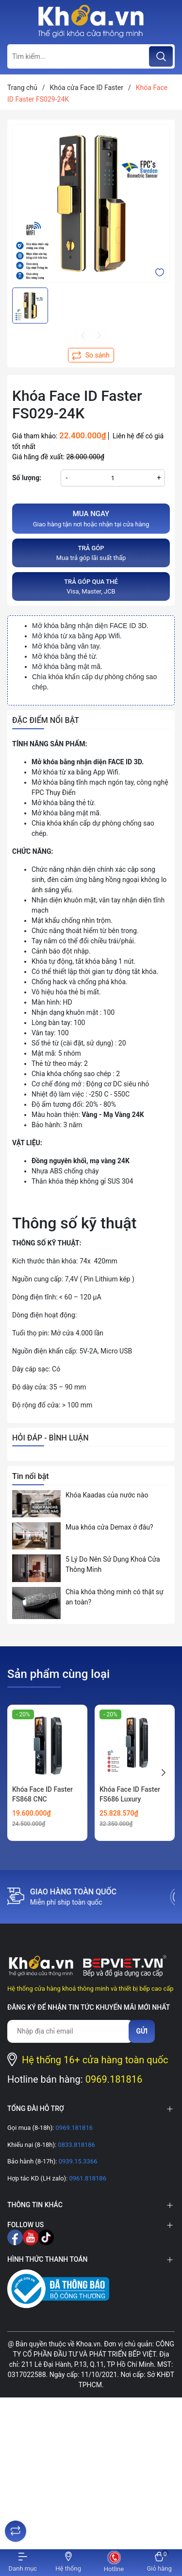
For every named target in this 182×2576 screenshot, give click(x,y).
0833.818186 (75, 2144)
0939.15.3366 (77, 2161)
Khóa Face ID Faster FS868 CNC (42, 1794)
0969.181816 (114, 2079)
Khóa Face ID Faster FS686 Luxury (129, 1794)
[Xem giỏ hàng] (159, 2563)
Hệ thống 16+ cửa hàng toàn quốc (95, 2060)
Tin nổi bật (30, 1476)
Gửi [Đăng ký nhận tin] (142, 2031)
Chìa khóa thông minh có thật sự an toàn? (115, 1597)
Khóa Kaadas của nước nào (107, 1495)
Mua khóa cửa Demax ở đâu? (109, 1527)
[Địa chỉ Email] (70, 2031)
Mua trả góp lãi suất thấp (91, 552)
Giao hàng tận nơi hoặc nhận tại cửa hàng (91, 518)
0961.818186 (86, 2178)
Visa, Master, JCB (91, 586)
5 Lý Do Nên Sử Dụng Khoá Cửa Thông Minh (113, 1564)
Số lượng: (26, 478)
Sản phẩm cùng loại (58, 1674)
